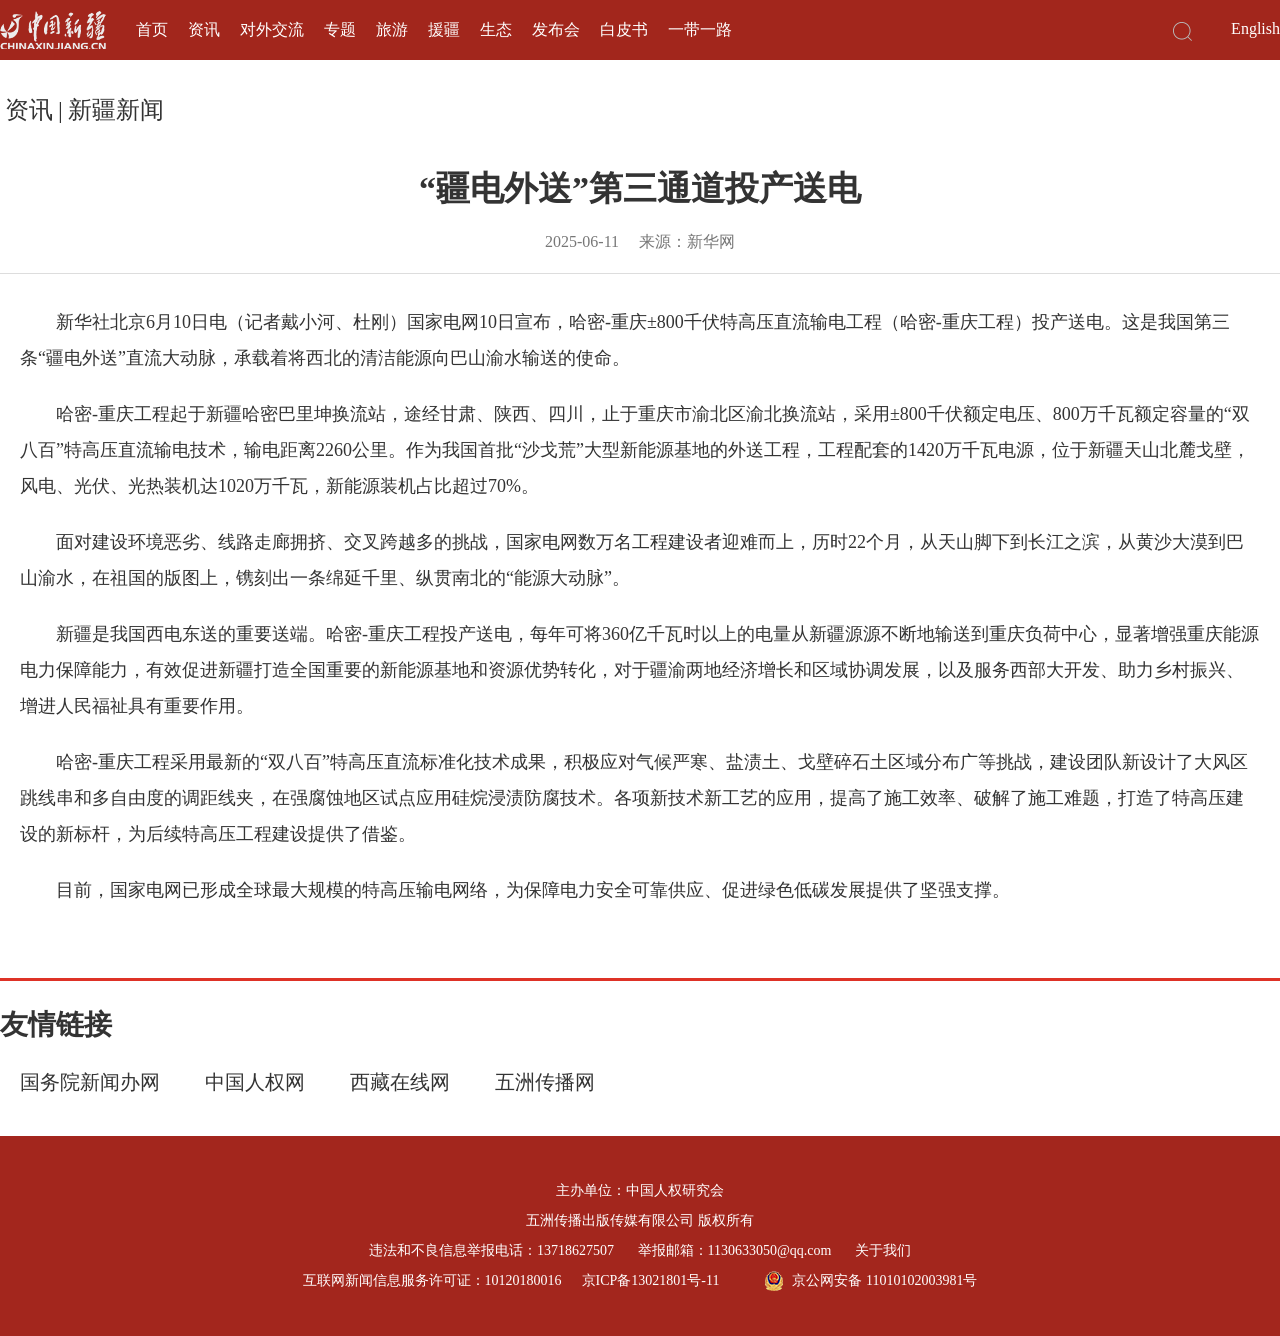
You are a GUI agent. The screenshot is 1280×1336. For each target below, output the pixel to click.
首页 (152, 29)
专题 (340, 29)
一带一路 (700, 29)
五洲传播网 (545, 1082)
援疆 (444, 29)
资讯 (204, 29)
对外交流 (272, 29)
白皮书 (624, 29)
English (1255, 28)
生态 (496, 29)
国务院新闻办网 (90, 1082)
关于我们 (883, 1250)
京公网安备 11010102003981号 (870, 1281)
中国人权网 (255, 1082)
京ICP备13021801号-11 (651, 1280)
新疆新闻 (116, 110)
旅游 (392, 29)
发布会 (556, 29)
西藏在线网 (400, 1082)
